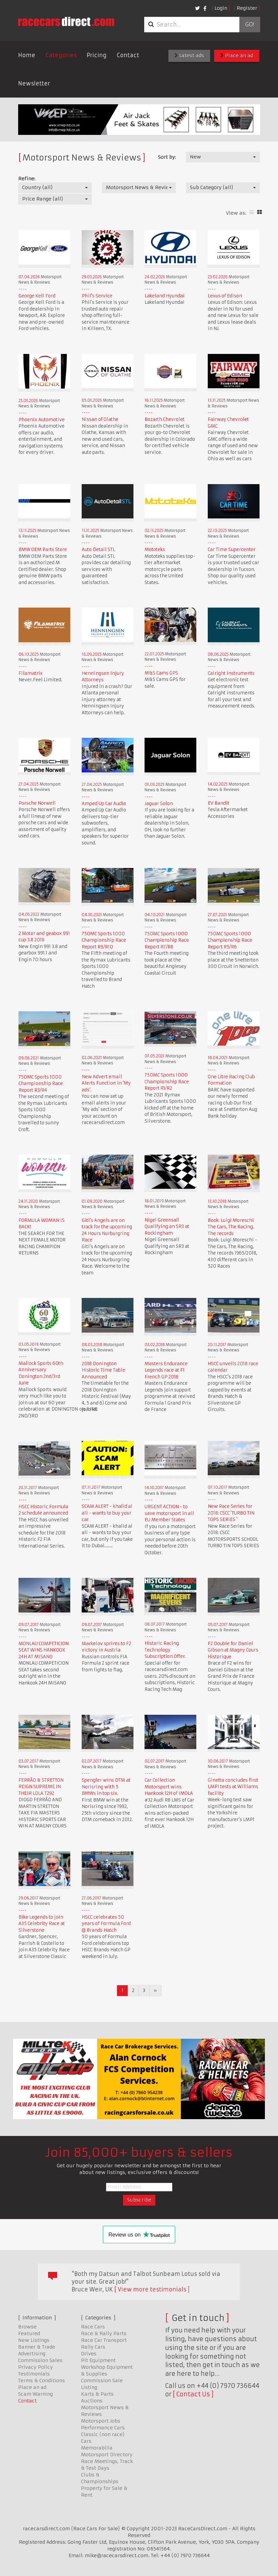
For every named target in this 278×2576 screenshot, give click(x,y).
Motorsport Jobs (100, 2421)
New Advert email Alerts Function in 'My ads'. (106, 1083)
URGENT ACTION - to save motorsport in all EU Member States (169, 1513)
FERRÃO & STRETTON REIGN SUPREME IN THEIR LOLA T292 (41, 1786)
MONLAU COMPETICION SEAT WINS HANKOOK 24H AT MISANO (43, 1650)
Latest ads (189, 55)
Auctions (92, 2401)
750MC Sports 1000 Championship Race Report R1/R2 (167, 1081)
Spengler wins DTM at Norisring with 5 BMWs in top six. (106, 1786)
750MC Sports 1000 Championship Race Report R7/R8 (167, 940)
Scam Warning (35, 2394)
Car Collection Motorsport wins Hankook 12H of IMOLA (169, 1786)
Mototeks (155, 549)
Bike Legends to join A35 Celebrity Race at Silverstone (41, 1923)
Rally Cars (93, 2347)
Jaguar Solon (159, 803)
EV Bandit (218, 803)
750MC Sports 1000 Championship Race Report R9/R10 (104, 940)
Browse (27, 2327)
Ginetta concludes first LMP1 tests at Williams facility (233, 1786)
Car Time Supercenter (231, 549)
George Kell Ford (36, 296)
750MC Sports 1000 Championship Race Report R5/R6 (230, 940)
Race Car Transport (104, 2340)
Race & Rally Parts (103, 2333)
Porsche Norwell (37, 803)
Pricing (97, 55)
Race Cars (93, 2327)
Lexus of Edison (225, 296)
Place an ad (236, 55)
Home (26, 55)
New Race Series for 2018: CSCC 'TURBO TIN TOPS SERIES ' (231, 1512)
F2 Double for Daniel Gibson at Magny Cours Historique (233, 1650)
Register (247, 8)
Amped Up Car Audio (104, 803)
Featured (29, 2333)
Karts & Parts (97, 2394)
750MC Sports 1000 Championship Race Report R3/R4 (40, 1083)
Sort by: (167, 157)
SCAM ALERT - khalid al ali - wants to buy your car (107, 1512)
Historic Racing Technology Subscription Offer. (165, 1649)
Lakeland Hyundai (165, 296)
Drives (88, 2354)
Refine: (26, 179)
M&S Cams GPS (161, 673)
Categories (61, 55)
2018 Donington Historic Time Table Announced (103, 1370)
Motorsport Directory (106, 2455)
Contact (128, 55)
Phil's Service (97, 296)
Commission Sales (40, 2360)
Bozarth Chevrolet (165, 419)
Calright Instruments (231, 673)
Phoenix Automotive (41, 420)
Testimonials (34, 2374)
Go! (249, 24)
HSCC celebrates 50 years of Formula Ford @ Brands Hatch (106, 1923)
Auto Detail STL (98, 549)
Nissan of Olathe (100, 419)
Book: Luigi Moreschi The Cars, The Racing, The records (231, 1227)
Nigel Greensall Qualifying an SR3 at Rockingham (167, 1226)
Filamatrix (30, 673)
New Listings (33, 2340)
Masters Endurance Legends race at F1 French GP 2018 (166, 1370)
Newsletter (34, 83)
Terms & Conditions (41, 2381)
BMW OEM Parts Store (42, 549)
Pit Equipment (98, 2360)
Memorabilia (97, 2448)
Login (220, 8)
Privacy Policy (35, 2367)
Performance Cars (103, 2428)
